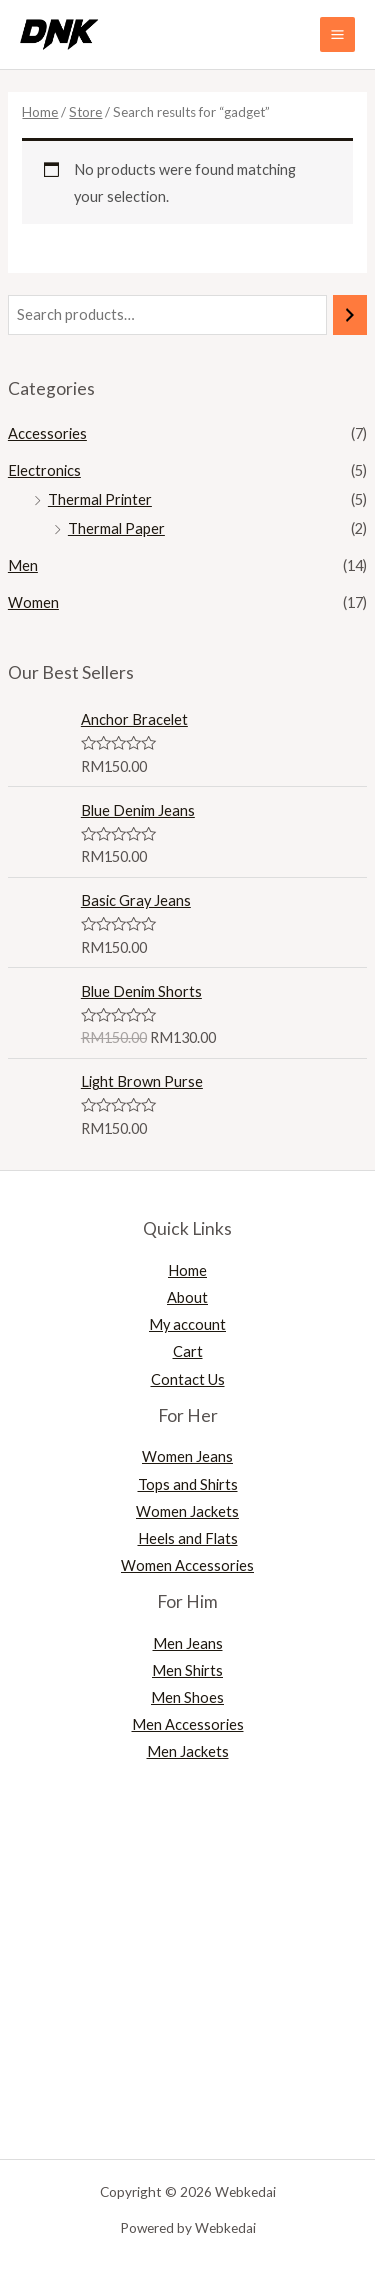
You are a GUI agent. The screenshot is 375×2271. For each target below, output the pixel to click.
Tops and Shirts (188, 1484)
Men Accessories (188, 1724)
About (187, 1297)
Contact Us (188, 1379)
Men (23, 565)
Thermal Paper (116, 528)
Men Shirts (187, 1670)
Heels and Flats (188, 1538)
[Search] (350, 315)
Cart (188, 1351)
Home (40, 112)
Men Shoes (187, 1697)
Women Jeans (187, 1456)
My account (187, 1324)
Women (33, 602)
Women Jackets (187, 1511)
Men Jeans (188, 1643)
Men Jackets (188, 1751)
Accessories (47, 433)
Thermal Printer (100, 499)
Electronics (44, 470)
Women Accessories (187, 1565)
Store (85, 112)
